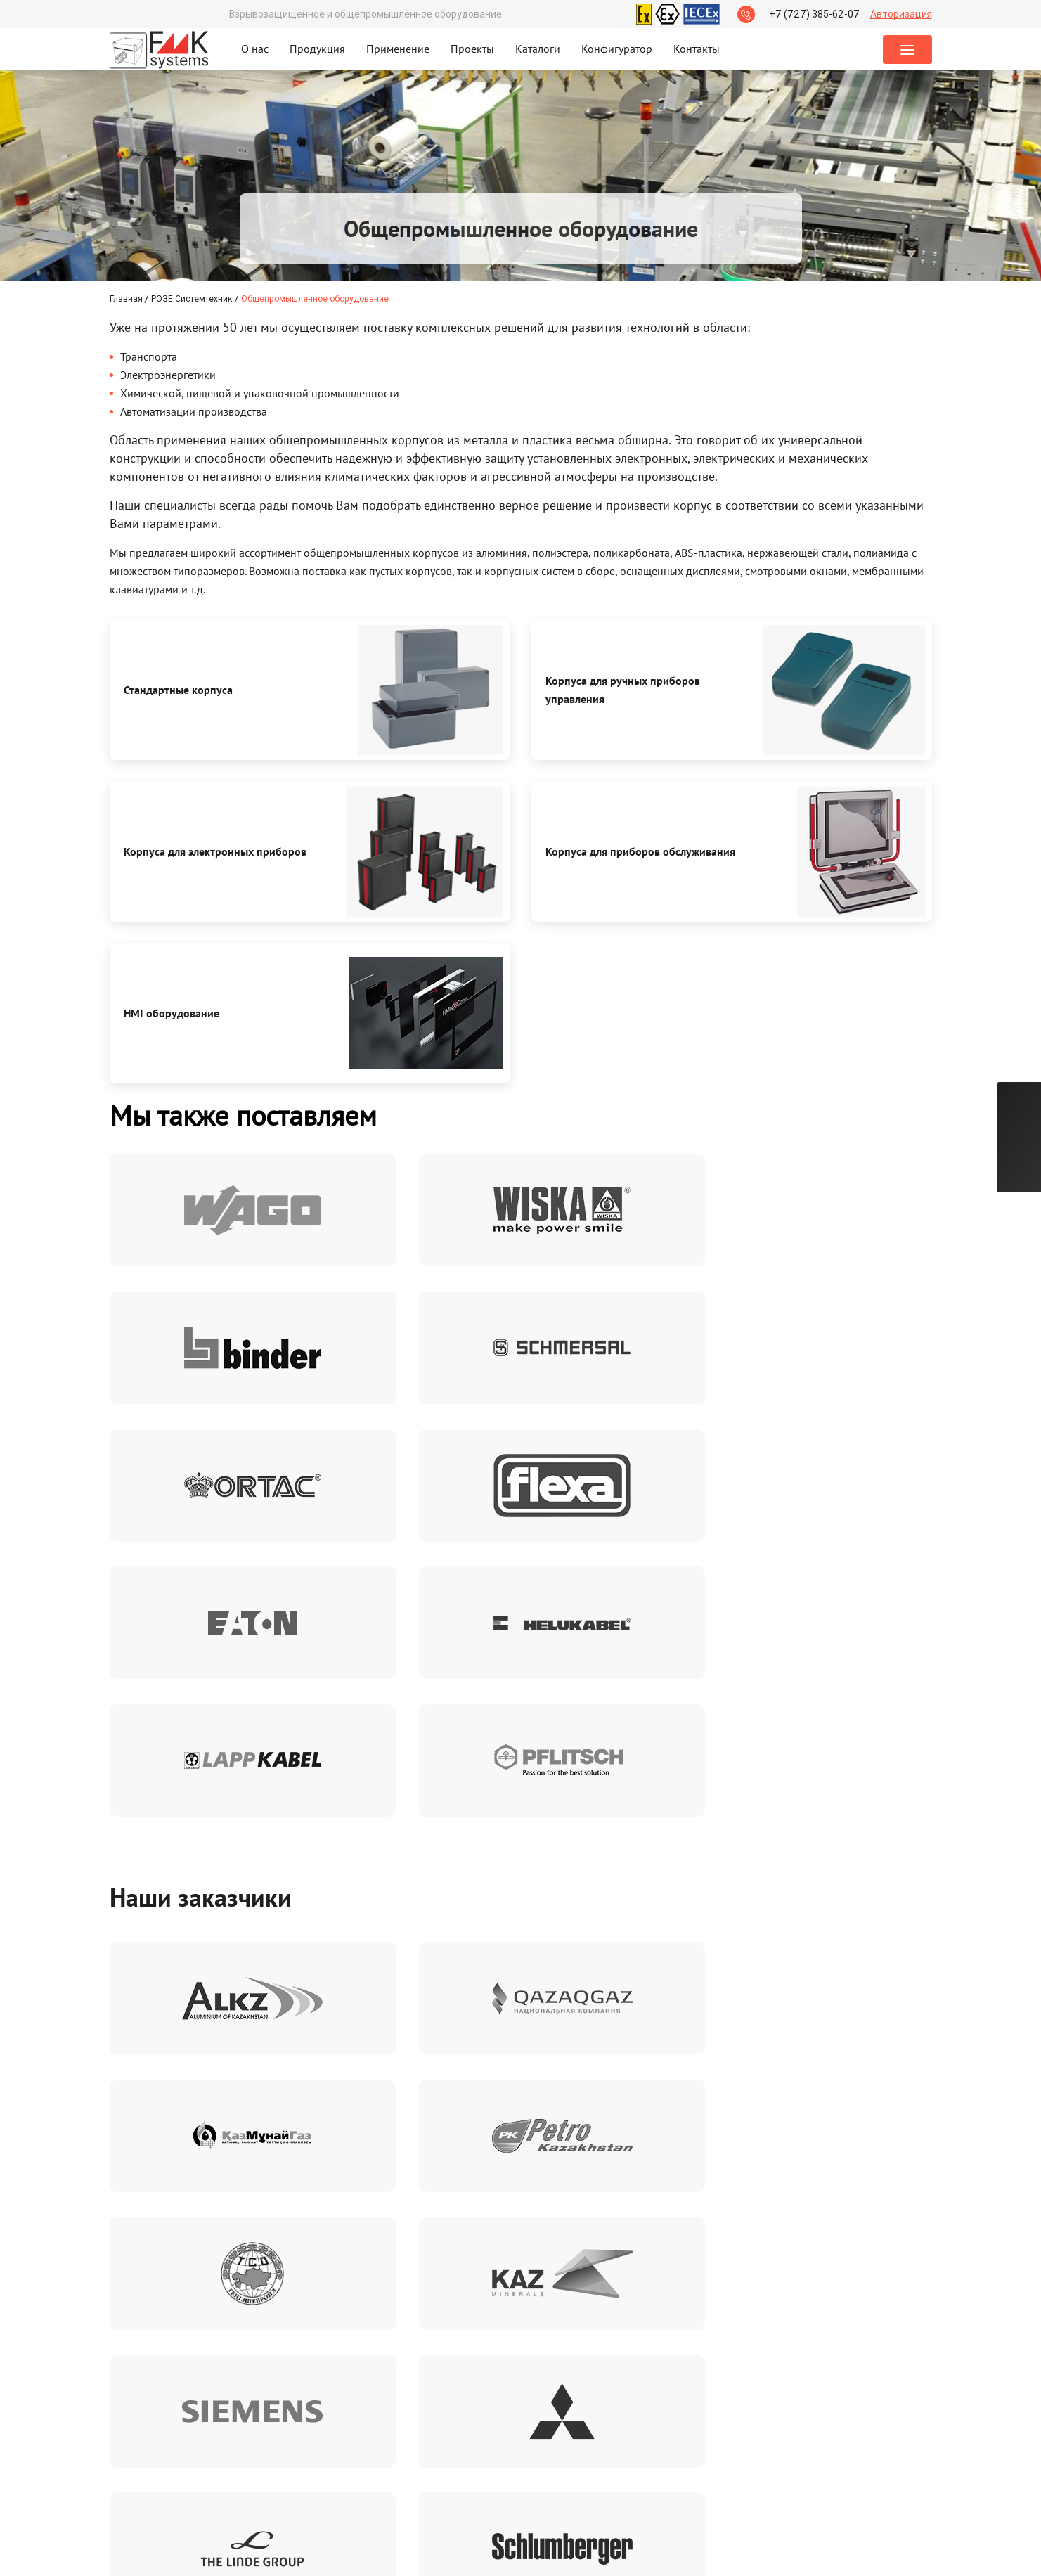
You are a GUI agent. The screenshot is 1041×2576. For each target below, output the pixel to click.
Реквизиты (304, 2404)
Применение (397, 48)
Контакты (696, 48)
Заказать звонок (761, 2447)
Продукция (317, 48)
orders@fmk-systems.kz (588, 2462)
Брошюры (219, 2404)
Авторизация (901, 14)
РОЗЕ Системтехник (191, 298)
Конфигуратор (616, 48)
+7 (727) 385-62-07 (814, 14)
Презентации (226, 2433)
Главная (127, 298)
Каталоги (537, 48)
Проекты (472, 48)
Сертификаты (142, 2404)
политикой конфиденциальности (854, 2214)
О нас (255, 48)
